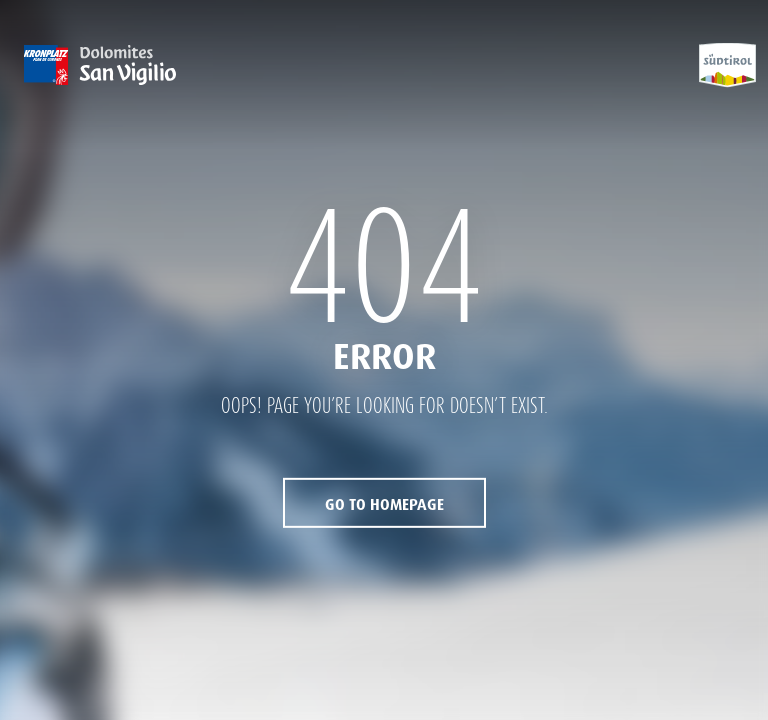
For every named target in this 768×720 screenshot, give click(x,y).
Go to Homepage (384, 505)
